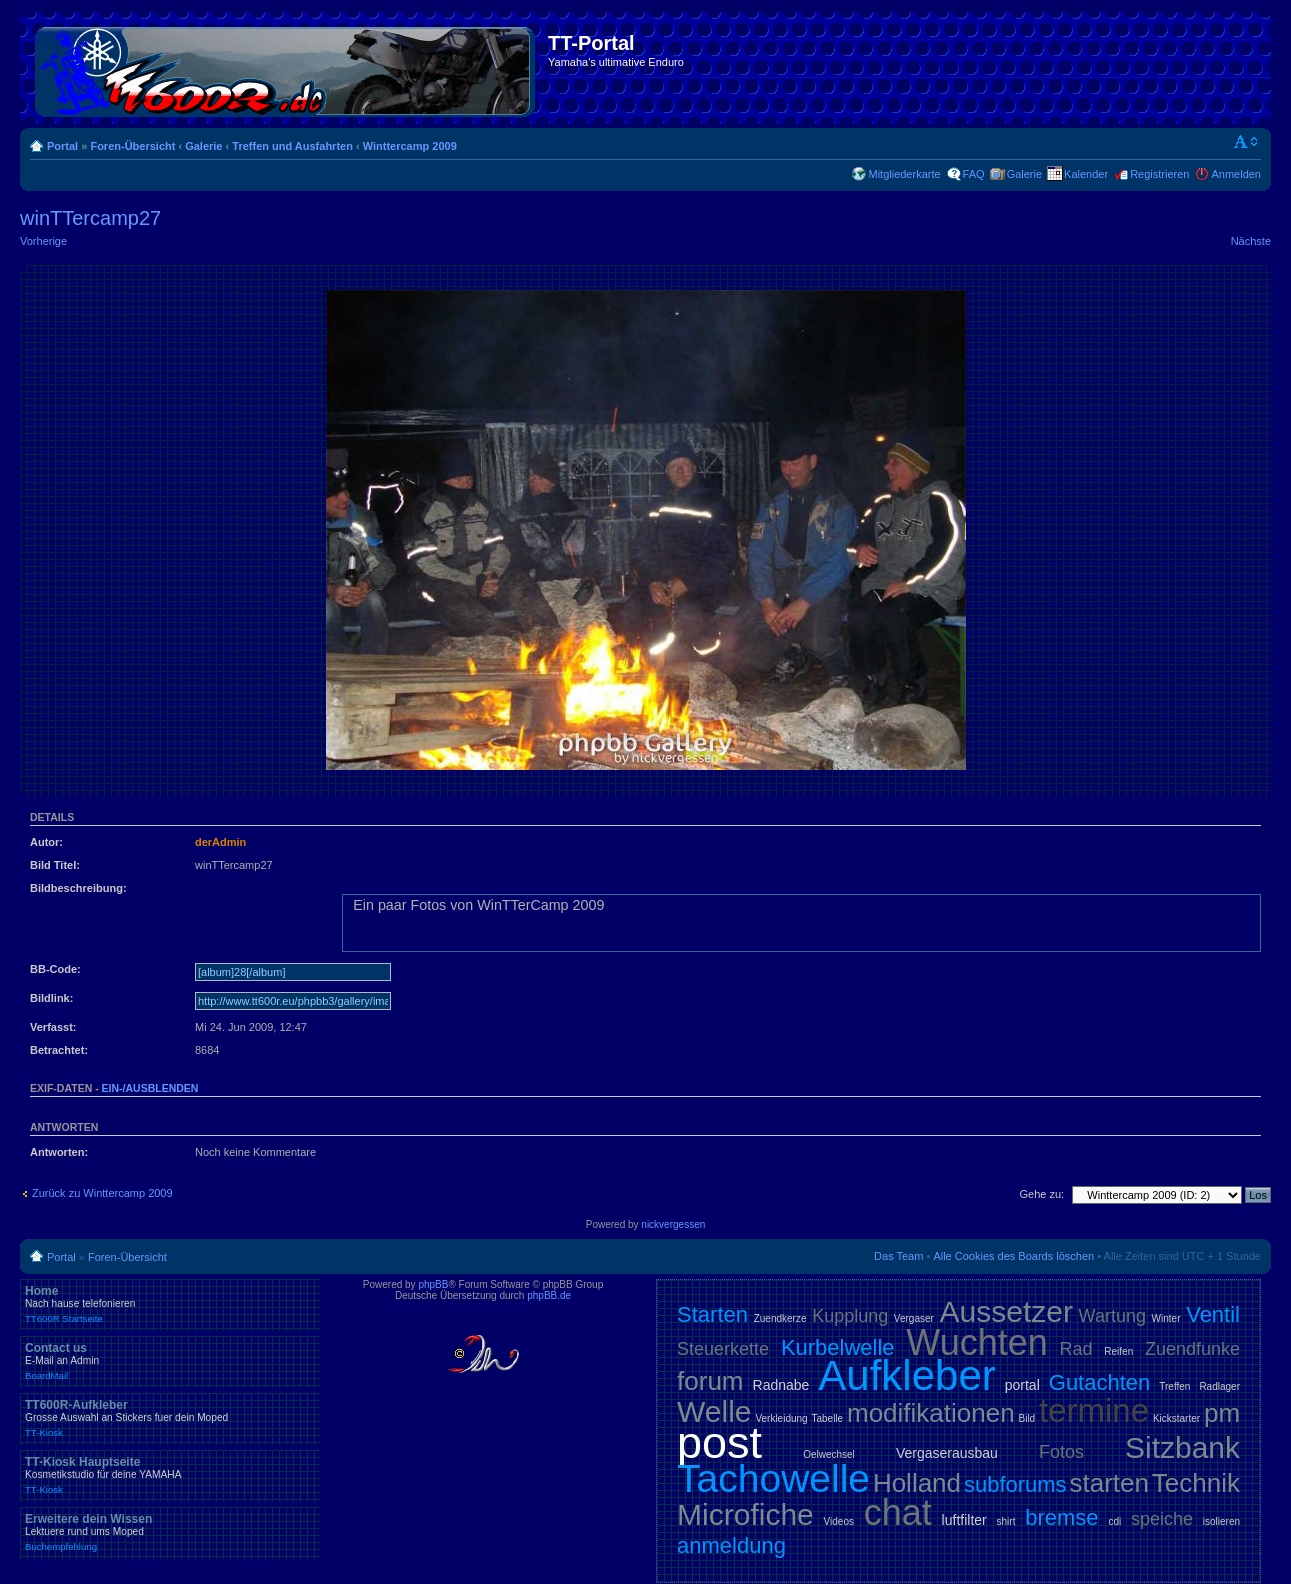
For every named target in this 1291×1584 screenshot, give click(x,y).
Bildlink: (51, 998)
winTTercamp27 (90, 218)
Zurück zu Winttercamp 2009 (102, 1193)
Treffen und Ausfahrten (292, 146)
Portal (62, 146)
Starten (712, 1314)
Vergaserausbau (947, 1453)
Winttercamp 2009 (410, 146)
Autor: (46, 842)
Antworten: (59, 1152)
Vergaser (914, 1318)
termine (1094, 1410)
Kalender (1086, 174)
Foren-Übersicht (132, 146)
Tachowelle (773, 1478)
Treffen (1174, 1386)
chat (898, 1512)
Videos (839, 1521)
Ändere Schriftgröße (1246, 142)
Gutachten (1100, 1382)
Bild (1026, 1418)
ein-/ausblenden (150, 1088)
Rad (1076, 1349)
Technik (1196, 1483)
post (719, 1442)
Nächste (1251, 241)
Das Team (898, 1256)
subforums (1015, 1484)
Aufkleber (906, 1375)
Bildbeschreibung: (78, 888)
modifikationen (931, 1413)
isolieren (1221, 1521)
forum (710, 1381)
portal (1022, 1385)
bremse (1061, 1517)
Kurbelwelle (838, 1347)
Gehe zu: (1041, 1194)
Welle (714, 1411)
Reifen (1118, 1351)
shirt (1006, 1521)
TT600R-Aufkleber (170, 1418)
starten (1109, 1483)
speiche (1162, 1519)
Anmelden (1236, 174)
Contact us (170, 1361)
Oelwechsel (829, 1454)
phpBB (433, 1284)
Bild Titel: (55, 865)
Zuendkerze (780, 1318)
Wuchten (976, 1342)
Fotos (1061, 1452)
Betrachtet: (59, 1050)
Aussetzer (1006, 1311)
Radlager (1219, 1386)
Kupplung (850, 1316)
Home (170, 1304)
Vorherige (43, 241)
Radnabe (781, 1385)
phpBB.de (549, 1295)
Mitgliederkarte (904, 174)
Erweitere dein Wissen (170, 1532)
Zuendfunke (1192, 1349)
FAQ (974, 174)
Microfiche (745, 1514)
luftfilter (964, 1520)
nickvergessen (673, 1224)
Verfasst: (53, 1027)
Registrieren (1159, 174)
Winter (1166, 1318)
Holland (917, 1483)
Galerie (203, 146)
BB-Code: (55, 969)
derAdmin (220, 842)
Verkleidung (781, 1418)
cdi (1114, 1521)
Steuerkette (723, 1349)
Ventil (1213, 1314)
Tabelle (827, 1418)
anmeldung (731, 1545)
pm (1222, 1413)
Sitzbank (1182, 1447)
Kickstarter (1176, 1418)
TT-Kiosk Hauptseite (170, 1475)
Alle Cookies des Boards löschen (1013, 1256)
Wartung (1112, 1316)
